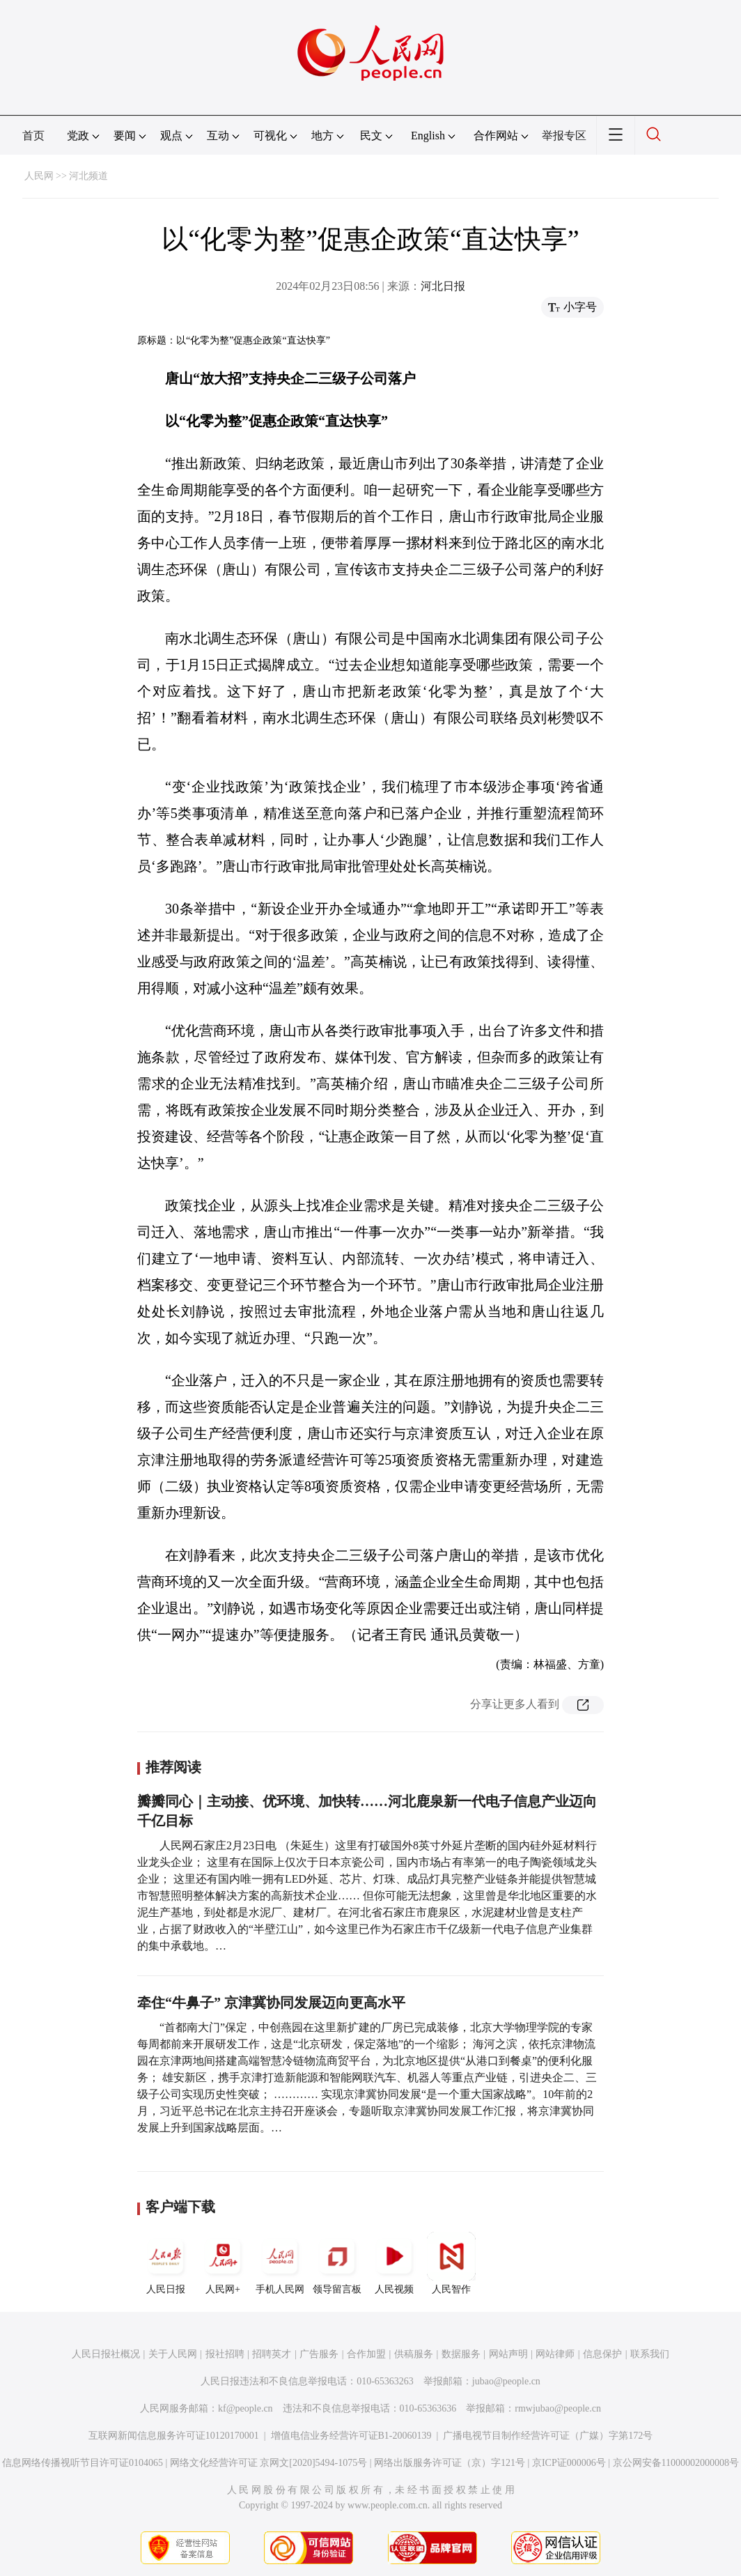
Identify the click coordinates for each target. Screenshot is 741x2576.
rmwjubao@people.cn (558, 2408)
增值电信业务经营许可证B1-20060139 (351, 2435)
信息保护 (602, 2354)
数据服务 (461, 2354)
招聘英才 (271, 2354)
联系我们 (649, 2354)
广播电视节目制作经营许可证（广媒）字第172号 (548, 2435)
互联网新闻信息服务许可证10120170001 (173, 2435)
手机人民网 (280, 2263)
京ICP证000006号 (569, 2463)
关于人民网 (172, 2354)
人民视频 (394, 2263)
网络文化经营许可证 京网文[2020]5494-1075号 (269, 2463)
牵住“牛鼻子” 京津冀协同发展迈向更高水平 (271, 2002)
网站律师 (555, 2354)
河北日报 (443, 286)
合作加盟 (366, 2354)
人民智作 (451, 2263)
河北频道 (88, 176)
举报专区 (564, 135)
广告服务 (318, 2354)
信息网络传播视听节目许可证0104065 (82, 2463)
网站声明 (508, 2354)
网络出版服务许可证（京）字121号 (449, 2463)
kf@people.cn (245, 2408)
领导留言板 (337, 2263)
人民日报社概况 (106, 2354)
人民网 (39, 176)
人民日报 (165, 2263)
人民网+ (222, 2263)
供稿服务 (413, 2354)
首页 (33, 135)
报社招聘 (224, 2354)
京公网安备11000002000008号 (676, 2463)
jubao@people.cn (506, 2381)
